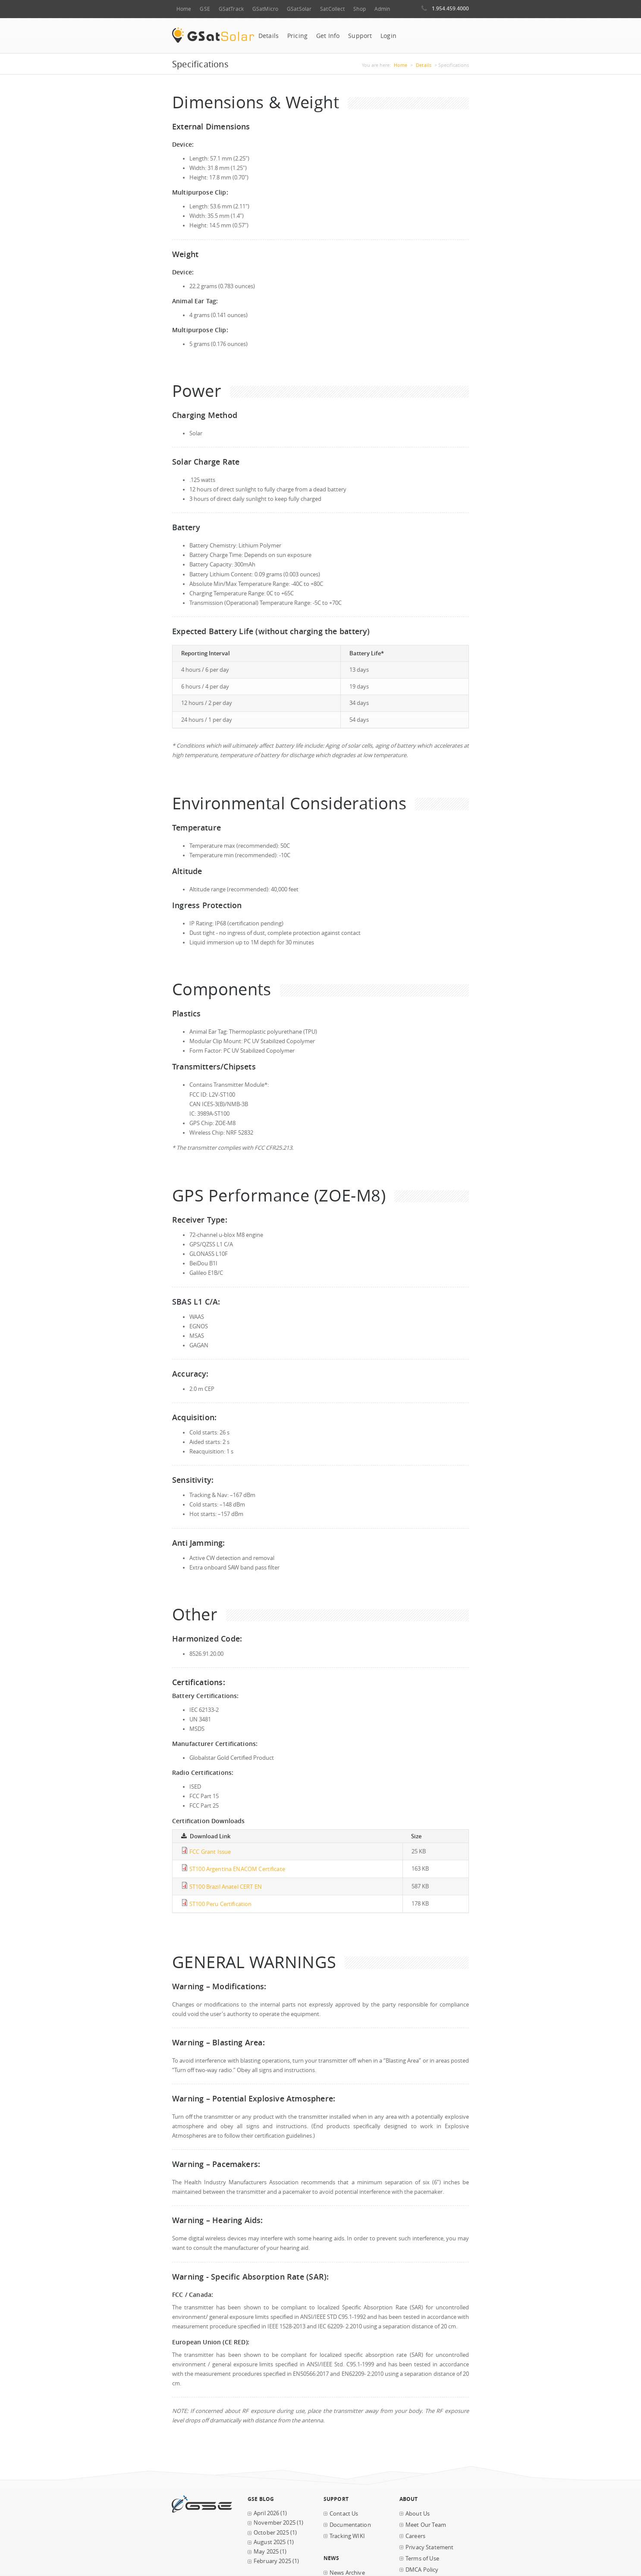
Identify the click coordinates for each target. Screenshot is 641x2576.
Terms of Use (422, 2558)
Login (388, 36)
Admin (382, 9)
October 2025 (271, 2532)
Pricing (297, 36)
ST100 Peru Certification (220, 1904)
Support (360, 36)
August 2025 (270, 2542)
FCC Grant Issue (210, 1852)
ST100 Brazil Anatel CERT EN (225, 1886)
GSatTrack (231, 9)
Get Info (327, 36)
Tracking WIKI (347, 2536)
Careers (415, 2536)
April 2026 (266, 2513)
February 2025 (272, 2561)
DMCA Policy (422, 2569)
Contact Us (344, 2513)
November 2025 (274, 2522)
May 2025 (266, 2551)
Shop (359, 9)
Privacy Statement (429, 2547)
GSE (205, 9)
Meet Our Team (425, 2525)
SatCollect (332, 9)
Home (183, 9)
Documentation (350, 2525)
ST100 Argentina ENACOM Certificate (237, 1869)
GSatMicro (265, 9)
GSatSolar (299, 9)
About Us (417, 2513)
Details (268, 36)
